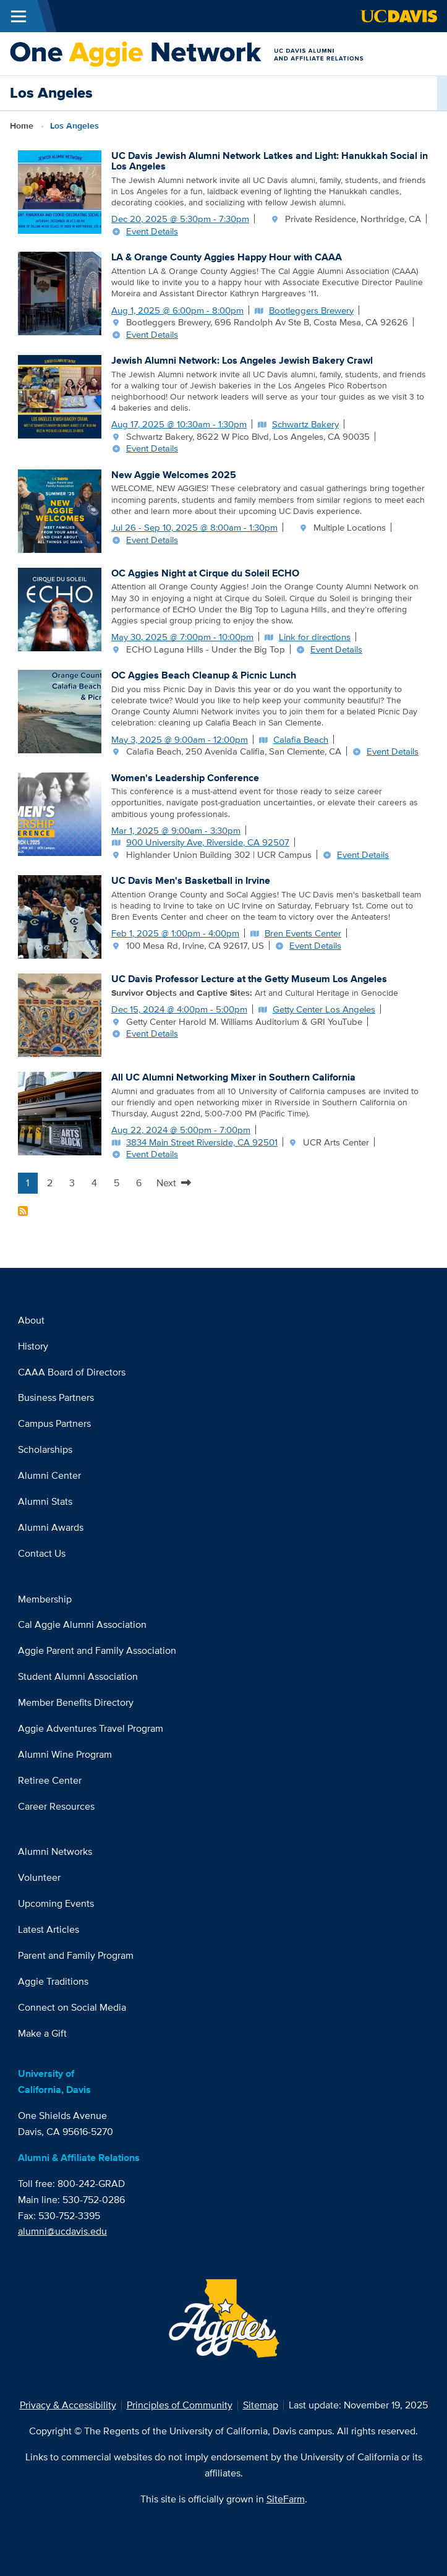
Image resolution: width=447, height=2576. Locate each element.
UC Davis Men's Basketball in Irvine (190, 880)
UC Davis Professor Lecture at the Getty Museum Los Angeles (249, 979)
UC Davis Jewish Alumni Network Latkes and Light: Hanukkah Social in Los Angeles (269, 161)
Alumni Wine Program (65, 1754)
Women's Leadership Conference (185, 778)
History (33, 1346)
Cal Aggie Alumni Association (82, 1624)
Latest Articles (48, 1929)
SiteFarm (285, 2499)
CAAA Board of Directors (72, 1372)
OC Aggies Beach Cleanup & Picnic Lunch (203, 675)
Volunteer (39, 1877)
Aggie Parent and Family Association (97, 1650)
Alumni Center (49, 1475)
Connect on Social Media (72, 2007)
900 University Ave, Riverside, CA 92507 (207, 842)
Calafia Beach (300, 739)
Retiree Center (50, 1780)
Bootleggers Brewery (311, 310)
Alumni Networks (55, 1851)
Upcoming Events (56, 1903)
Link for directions (315, 636)
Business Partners (56, 1397)
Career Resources (56, 1806)
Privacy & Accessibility (68, 2405)
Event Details (152, 231)
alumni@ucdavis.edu (62, 2231)
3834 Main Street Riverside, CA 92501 (202, 1142)
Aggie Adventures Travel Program (90, 1728)
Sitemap (260, 2405)
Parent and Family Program (76, 1955)
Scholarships (45, 1449)
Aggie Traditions (53, 1981)
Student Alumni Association (78, 1676)
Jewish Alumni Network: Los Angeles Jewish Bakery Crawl (242, 360)
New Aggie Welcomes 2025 (173, 475)
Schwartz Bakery (305, 423)
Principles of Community (179, 2405)
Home (21, 125)
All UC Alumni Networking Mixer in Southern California (233, 1077)
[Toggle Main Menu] (18, 16)
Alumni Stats (45, 1501)
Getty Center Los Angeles (324, 1009)
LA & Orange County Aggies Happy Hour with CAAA (226, 257)
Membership (45, 1599)
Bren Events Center (303, 932)
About (31, 1320)
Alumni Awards (50, 1527)
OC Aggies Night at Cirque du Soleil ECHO (205, 573)
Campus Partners (54, 1423)
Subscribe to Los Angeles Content (23, 1211)
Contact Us (42, 1553)
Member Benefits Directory (76, 1702)
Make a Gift (42, 2033)
